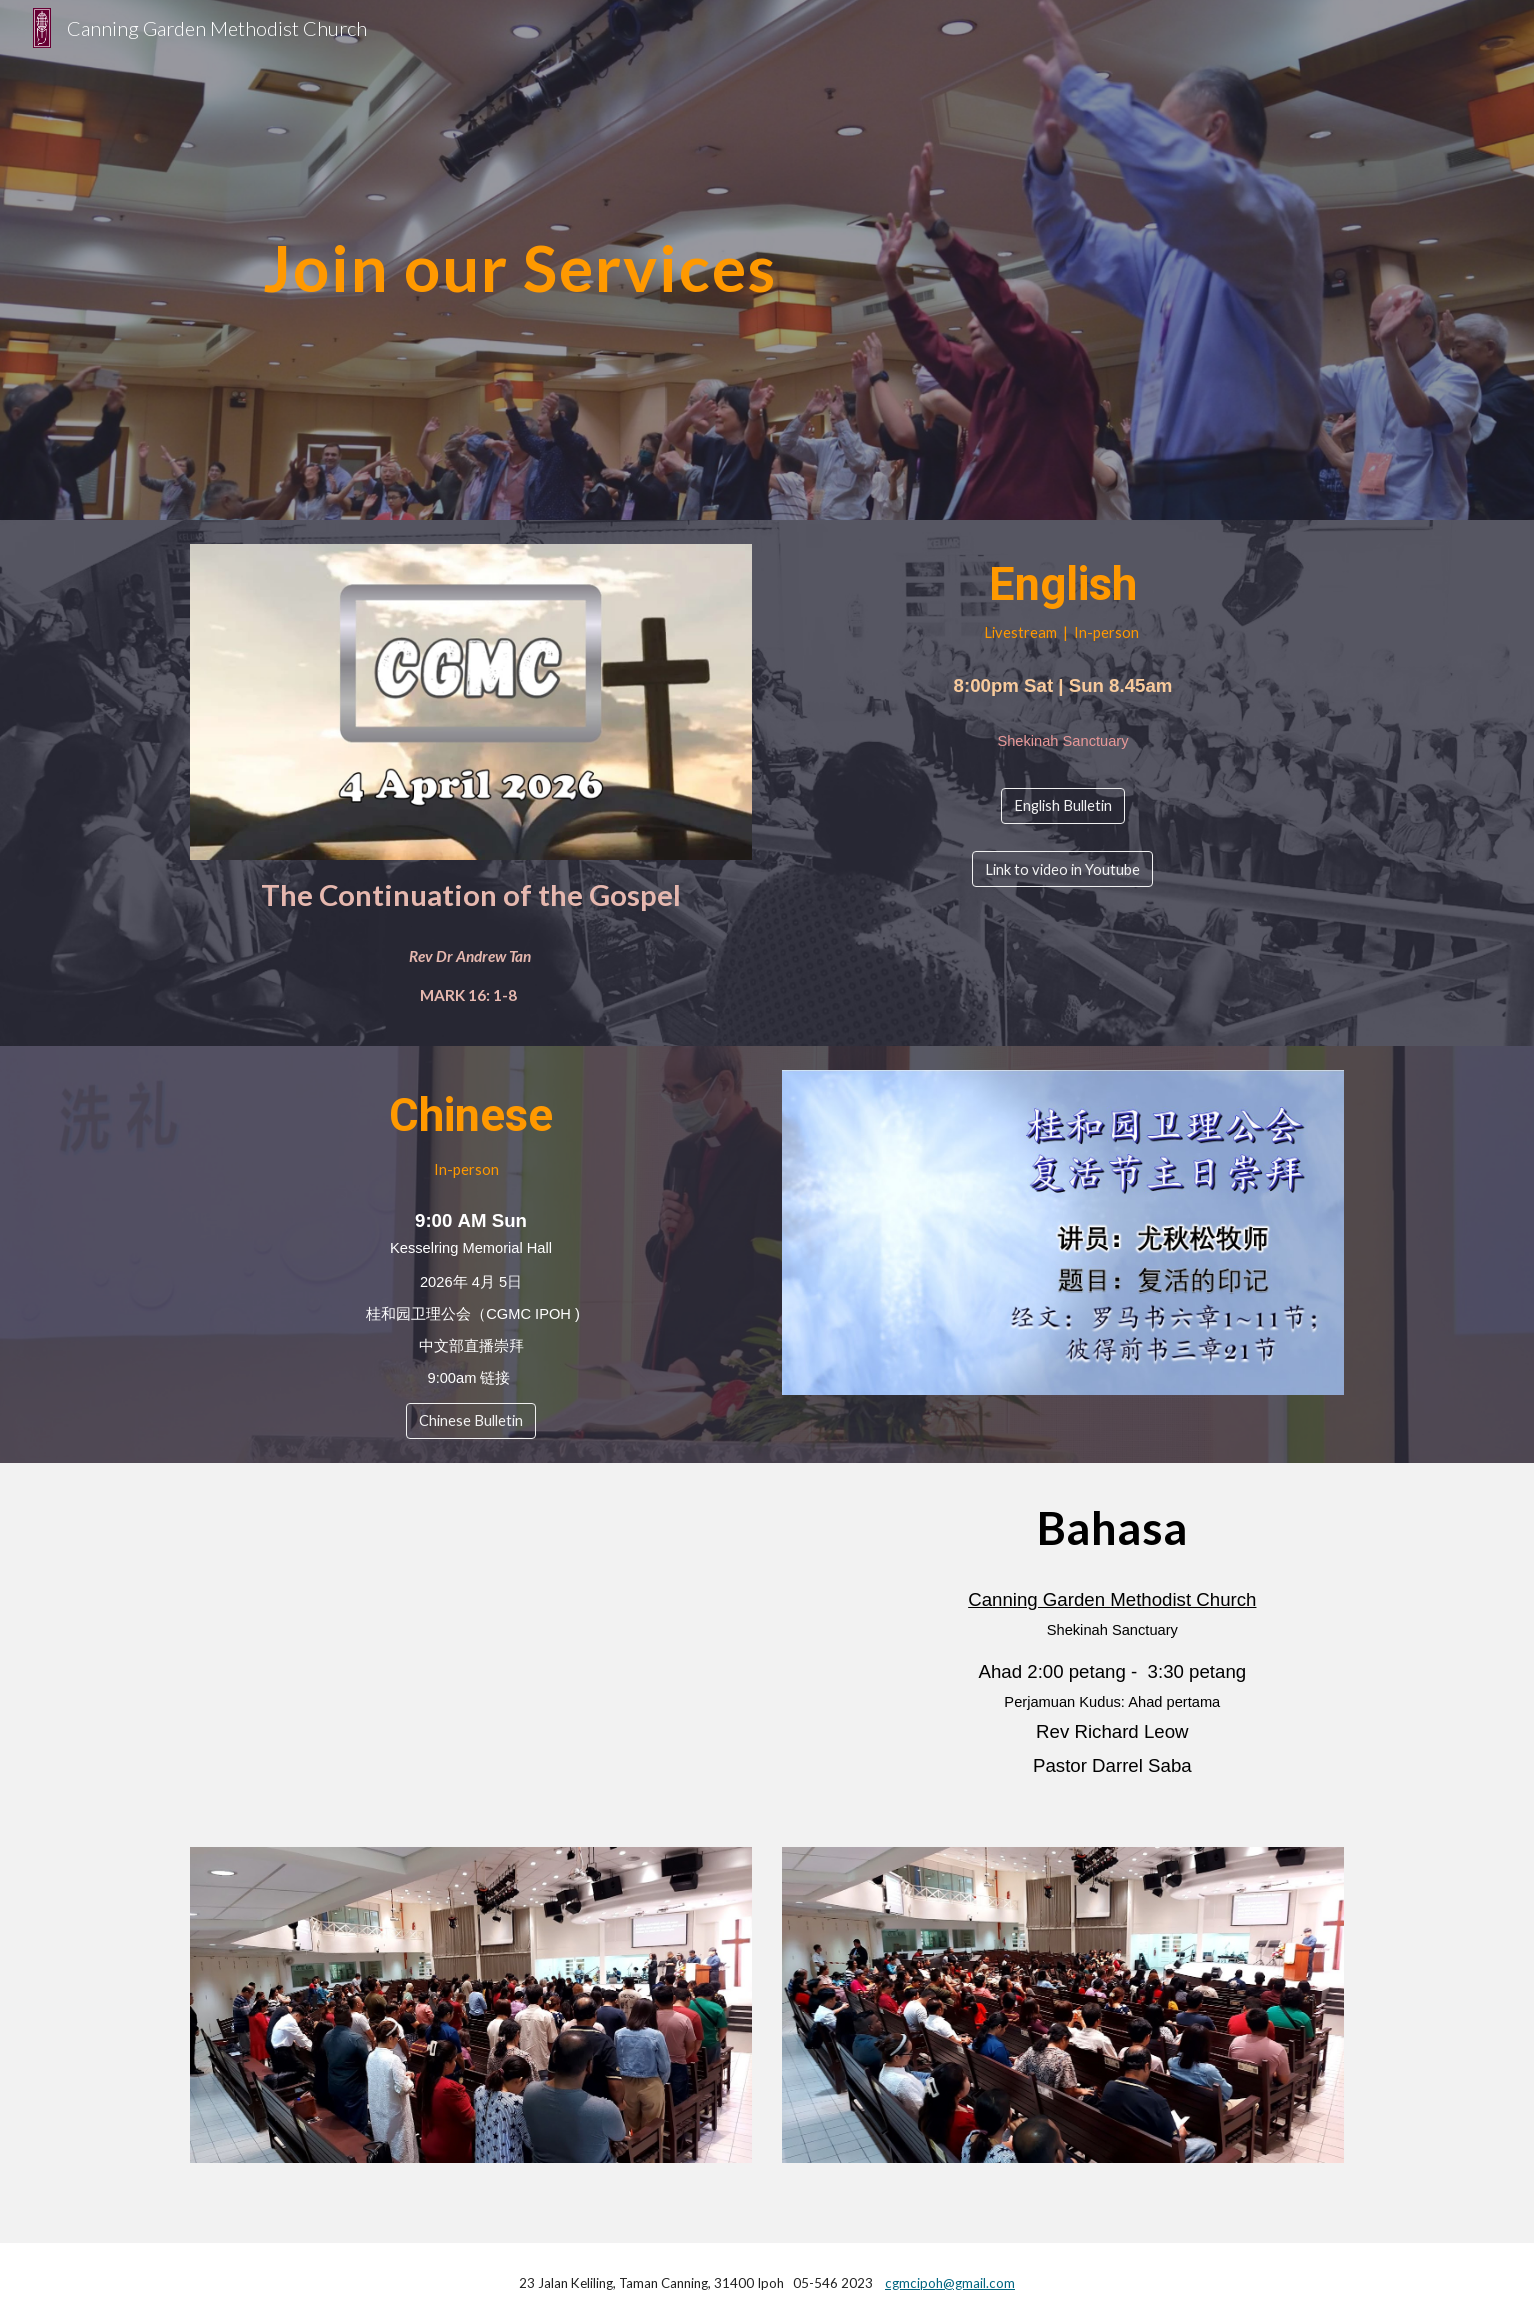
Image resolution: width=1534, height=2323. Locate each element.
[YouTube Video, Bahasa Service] (471, 1643)
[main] (520, 259)
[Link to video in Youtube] (1062, 869)
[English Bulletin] (1063, 806)
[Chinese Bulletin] (471, 1420)
